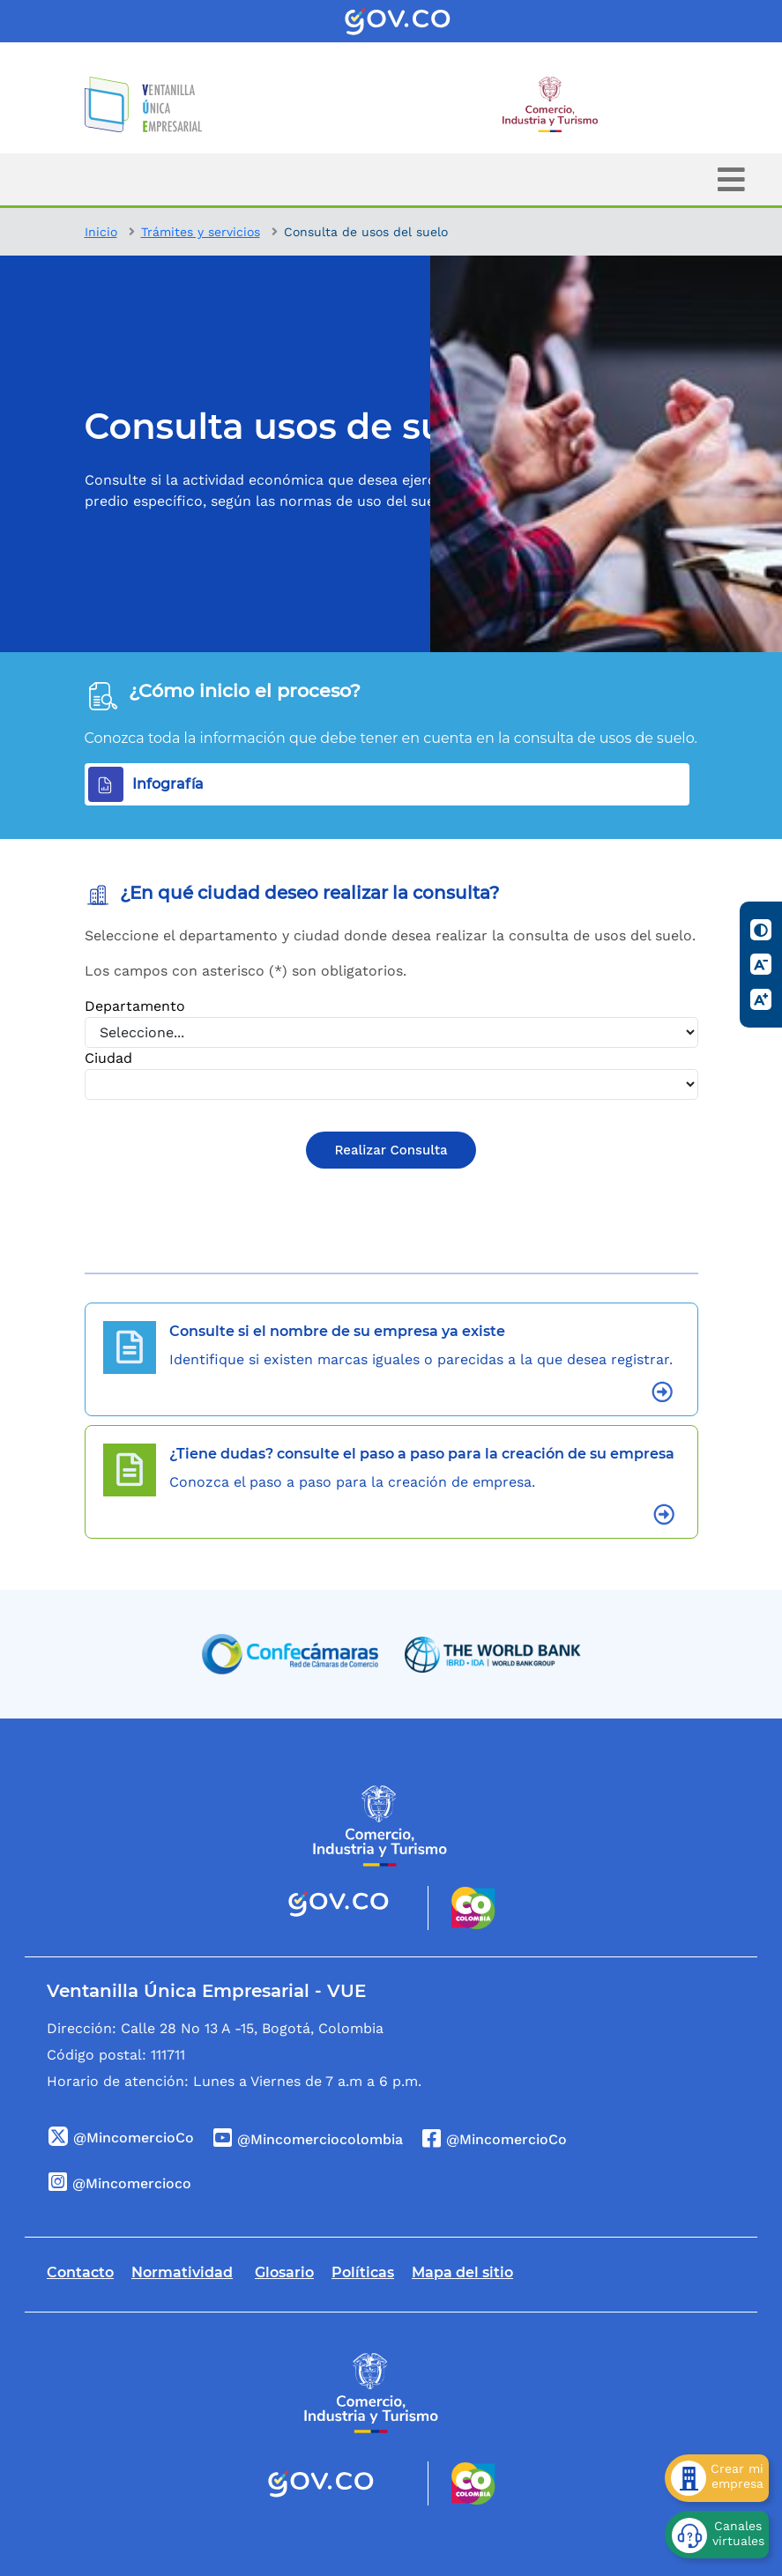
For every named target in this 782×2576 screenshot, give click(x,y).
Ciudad (108, 1058)
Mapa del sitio (462, 2272)
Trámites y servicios (200, 232)
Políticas (362, 2272)
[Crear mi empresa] (717, 2478)
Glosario (284, 2272)
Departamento (135, 1006)
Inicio (101, 232)
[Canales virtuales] (717, 2534)
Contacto (80, 2272)
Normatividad (182, 2272)
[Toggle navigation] (731, 179)
